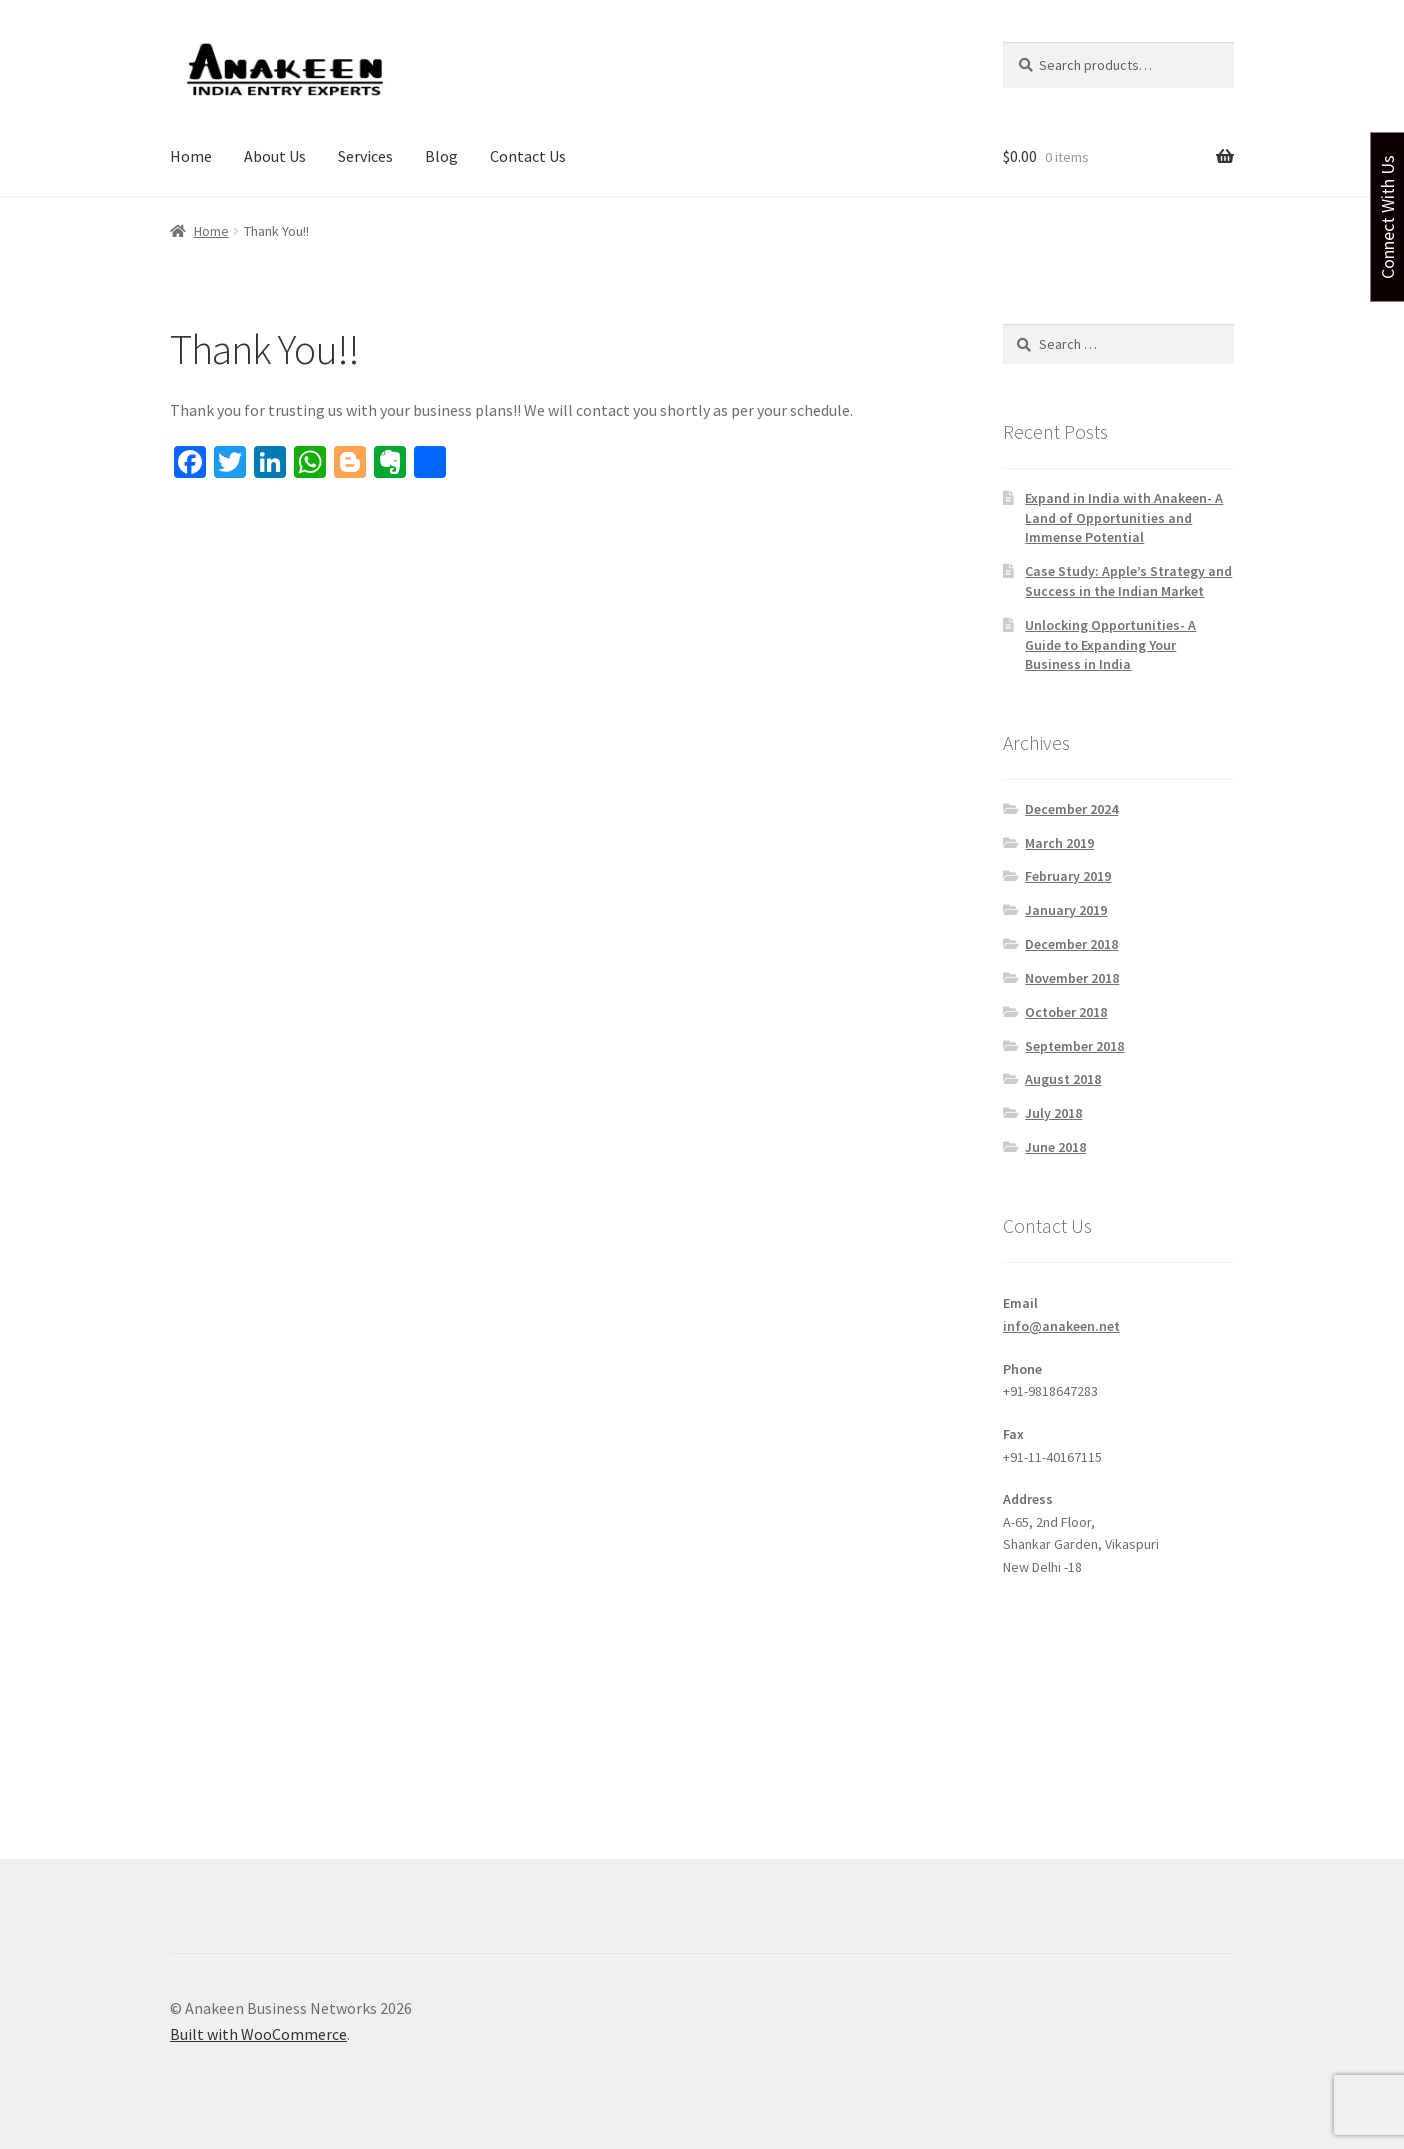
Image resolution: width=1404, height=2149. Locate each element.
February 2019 (1068, 876)
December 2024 (1071, 809)
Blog (441, 156)
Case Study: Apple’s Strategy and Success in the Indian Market (1128, 581)
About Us (275, 156)
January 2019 (1066, 910)
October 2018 (1066, 1012)
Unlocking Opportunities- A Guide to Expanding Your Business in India (1110, 645)
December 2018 (1071, 944)
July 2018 (1053, 1113)
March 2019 (1059, 843)
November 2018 (1072, 978)
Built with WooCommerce (258, 2034)
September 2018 (1074, 1046)
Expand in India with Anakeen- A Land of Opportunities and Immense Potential (1124, 518)
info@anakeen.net (1061, 1326)
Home (191, 156)
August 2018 (1063, 1079)
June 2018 (1055, 1147)
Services (365, 156)
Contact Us (528, 156)
